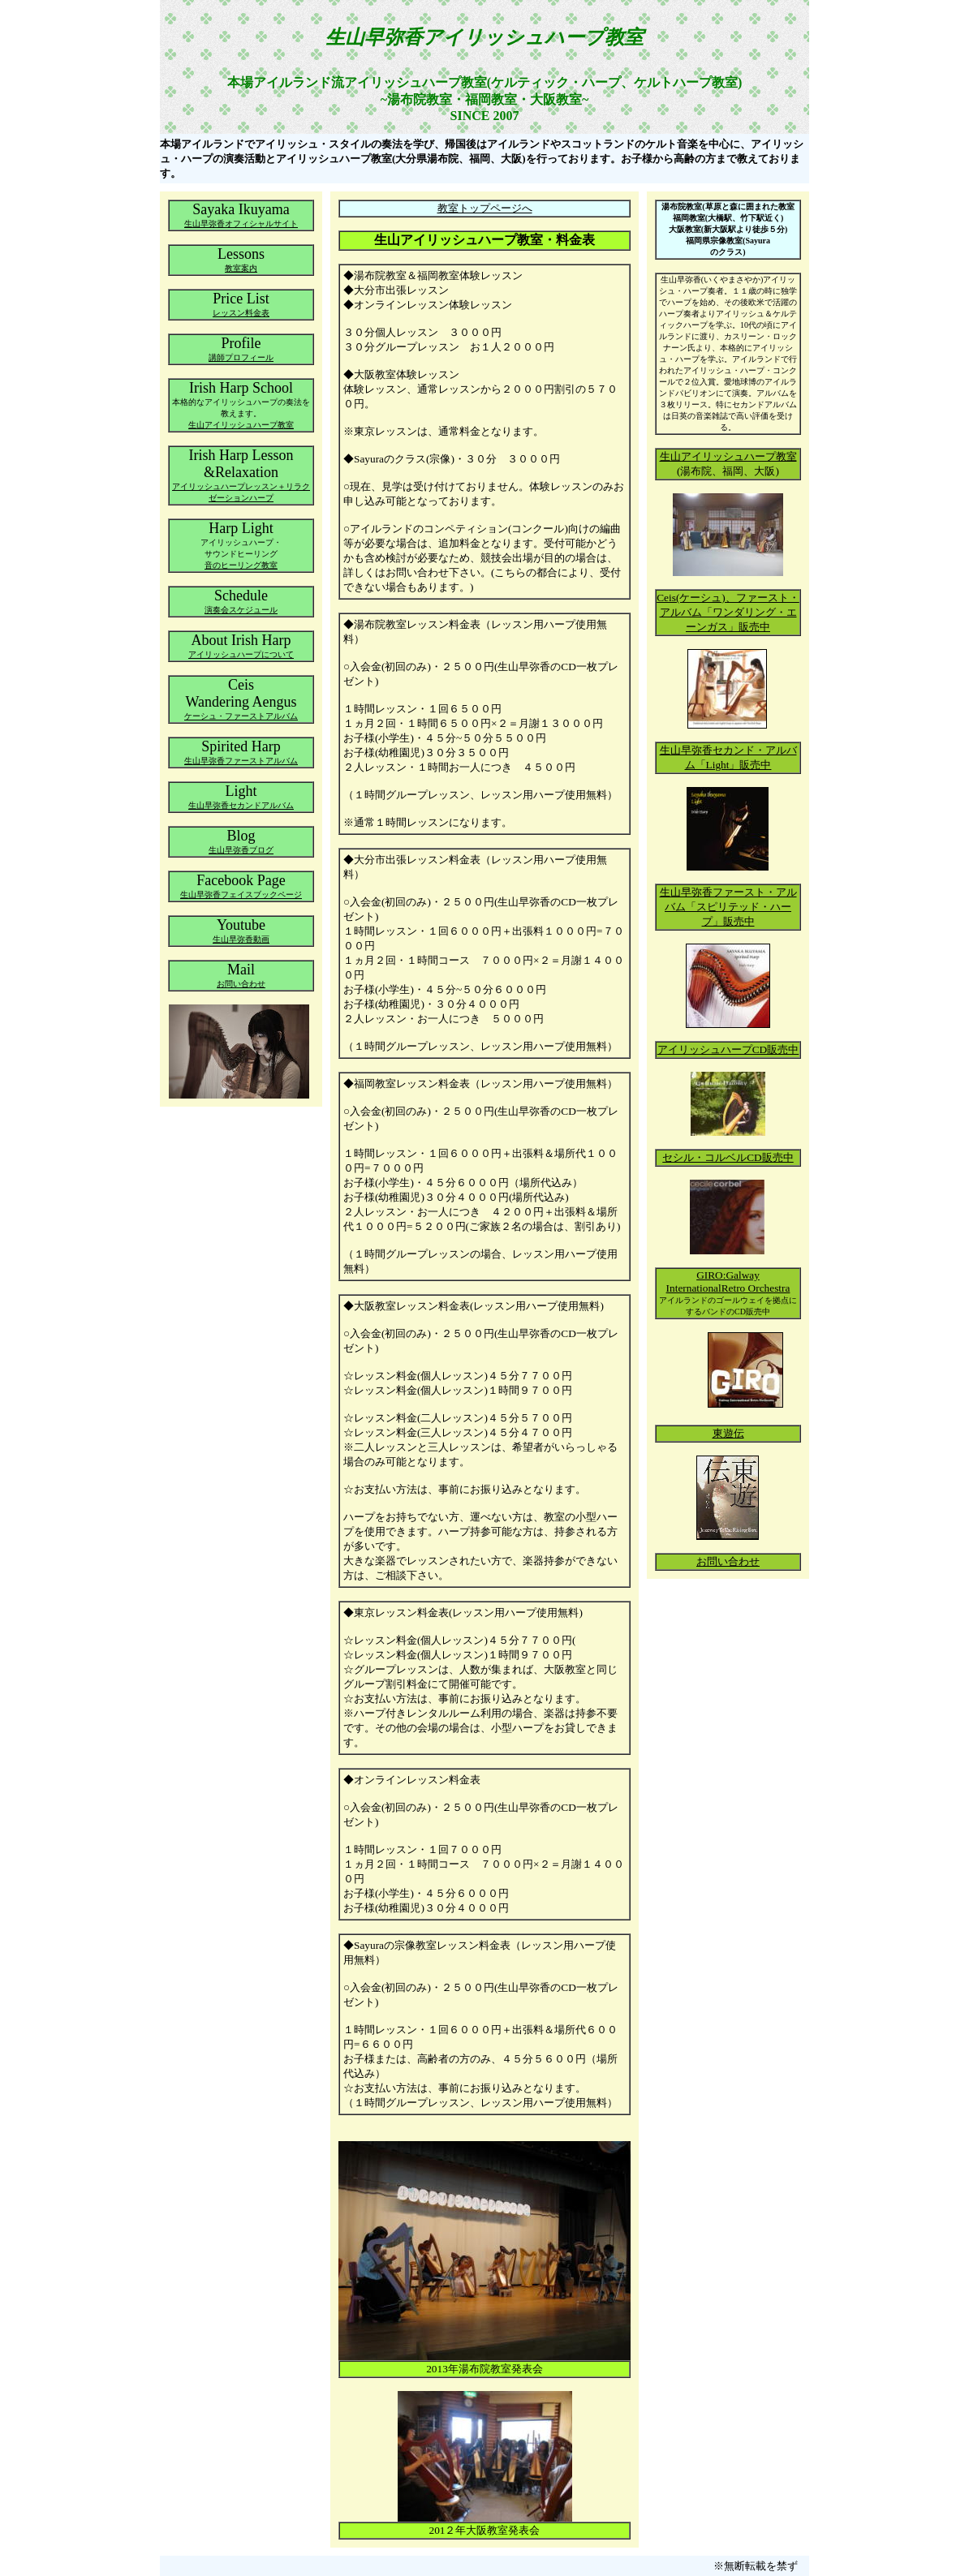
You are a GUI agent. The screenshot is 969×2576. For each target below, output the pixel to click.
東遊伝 (728, 1433)
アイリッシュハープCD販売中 (728, 1049)
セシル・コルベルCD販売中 (728, 1157)
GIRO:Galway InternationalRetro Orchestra (728, 1281)
